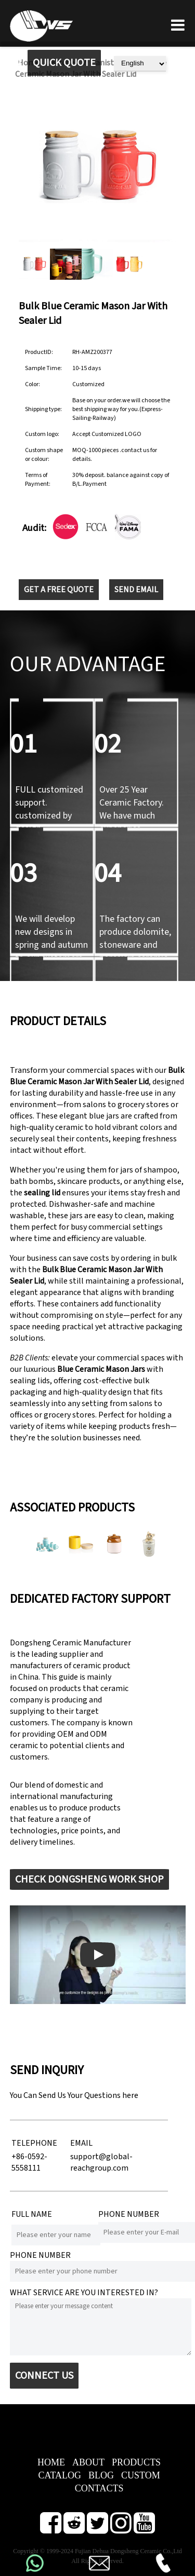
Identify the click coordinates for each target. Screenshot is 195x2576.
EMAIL (81, 2143)
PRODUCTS (136, 2462)
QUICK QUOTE (64, 63)
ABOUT (88, 2462)
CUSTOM (140, 2475)
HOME (51, 2462)
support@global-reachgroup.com (101, 2162)
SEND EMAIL (136, 589)
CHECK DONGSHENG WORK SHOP (89, 1879)
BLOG (101, 2475)
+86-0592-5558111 (29, 2162)
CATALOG (59, 2475)
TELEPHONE (34, 2143)
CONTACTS (99, 2488)
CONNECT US (44, 2375)
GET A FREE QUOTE (59, 589)
